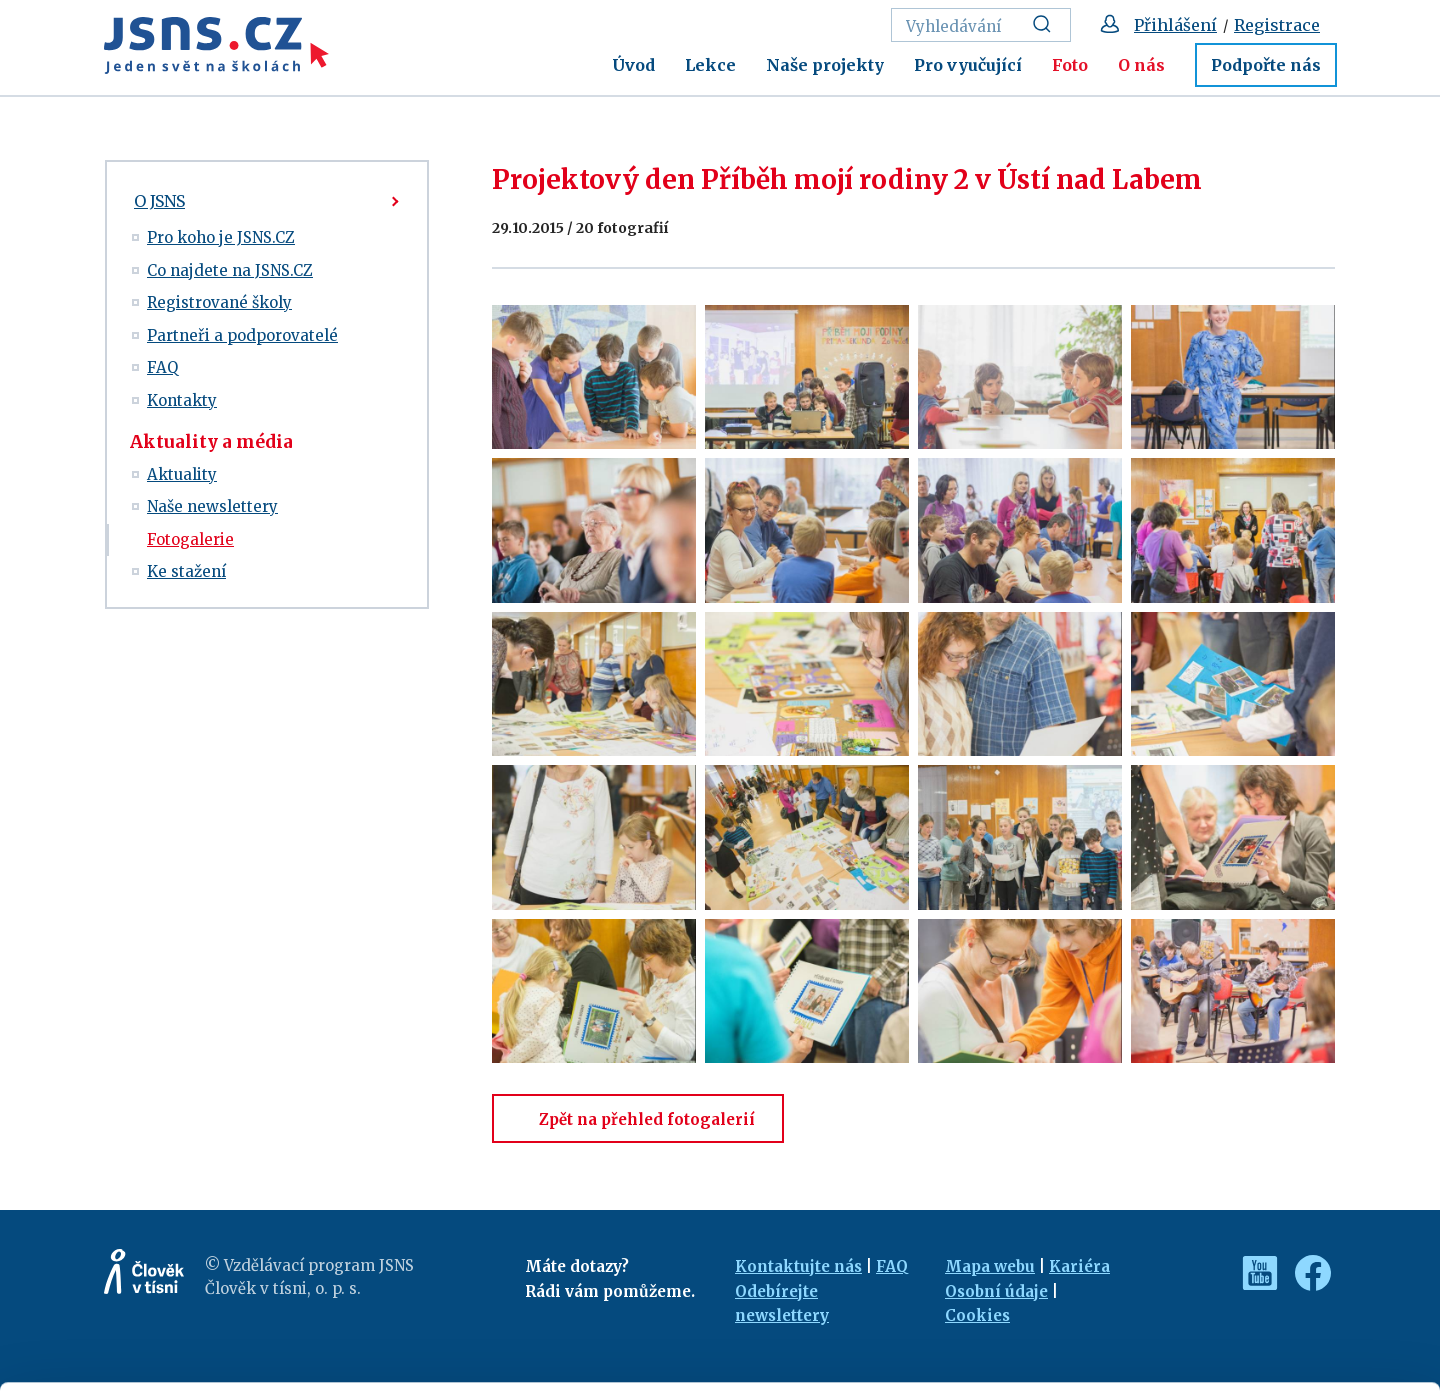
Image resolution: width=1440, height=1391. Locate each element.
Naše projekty (825, 65)
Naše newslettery (212, 506)
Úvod (633, 65)
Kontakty (182, 400)
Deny (1273, 1332)
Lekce (710, 65)
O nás (1141, 65)
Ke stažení (186, 571)
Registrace (1277, 25)
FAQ (162, 367)
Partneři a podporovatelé (242, 335)
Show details (308, 1365)
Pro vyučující (968, 65)
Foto (1070, 65)
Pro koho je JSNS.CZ (221, 237)
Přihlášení (1175, 25)
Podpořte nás (1266, 65)
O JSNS (159, 201)
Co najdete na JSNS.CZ (230, 270)
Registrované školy (219, 302)
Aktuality (182, 474)
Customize (1274, 1288)
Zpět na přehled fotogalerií (638, 1119)
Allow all (1273, 1245)
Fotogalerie (190, 539)
